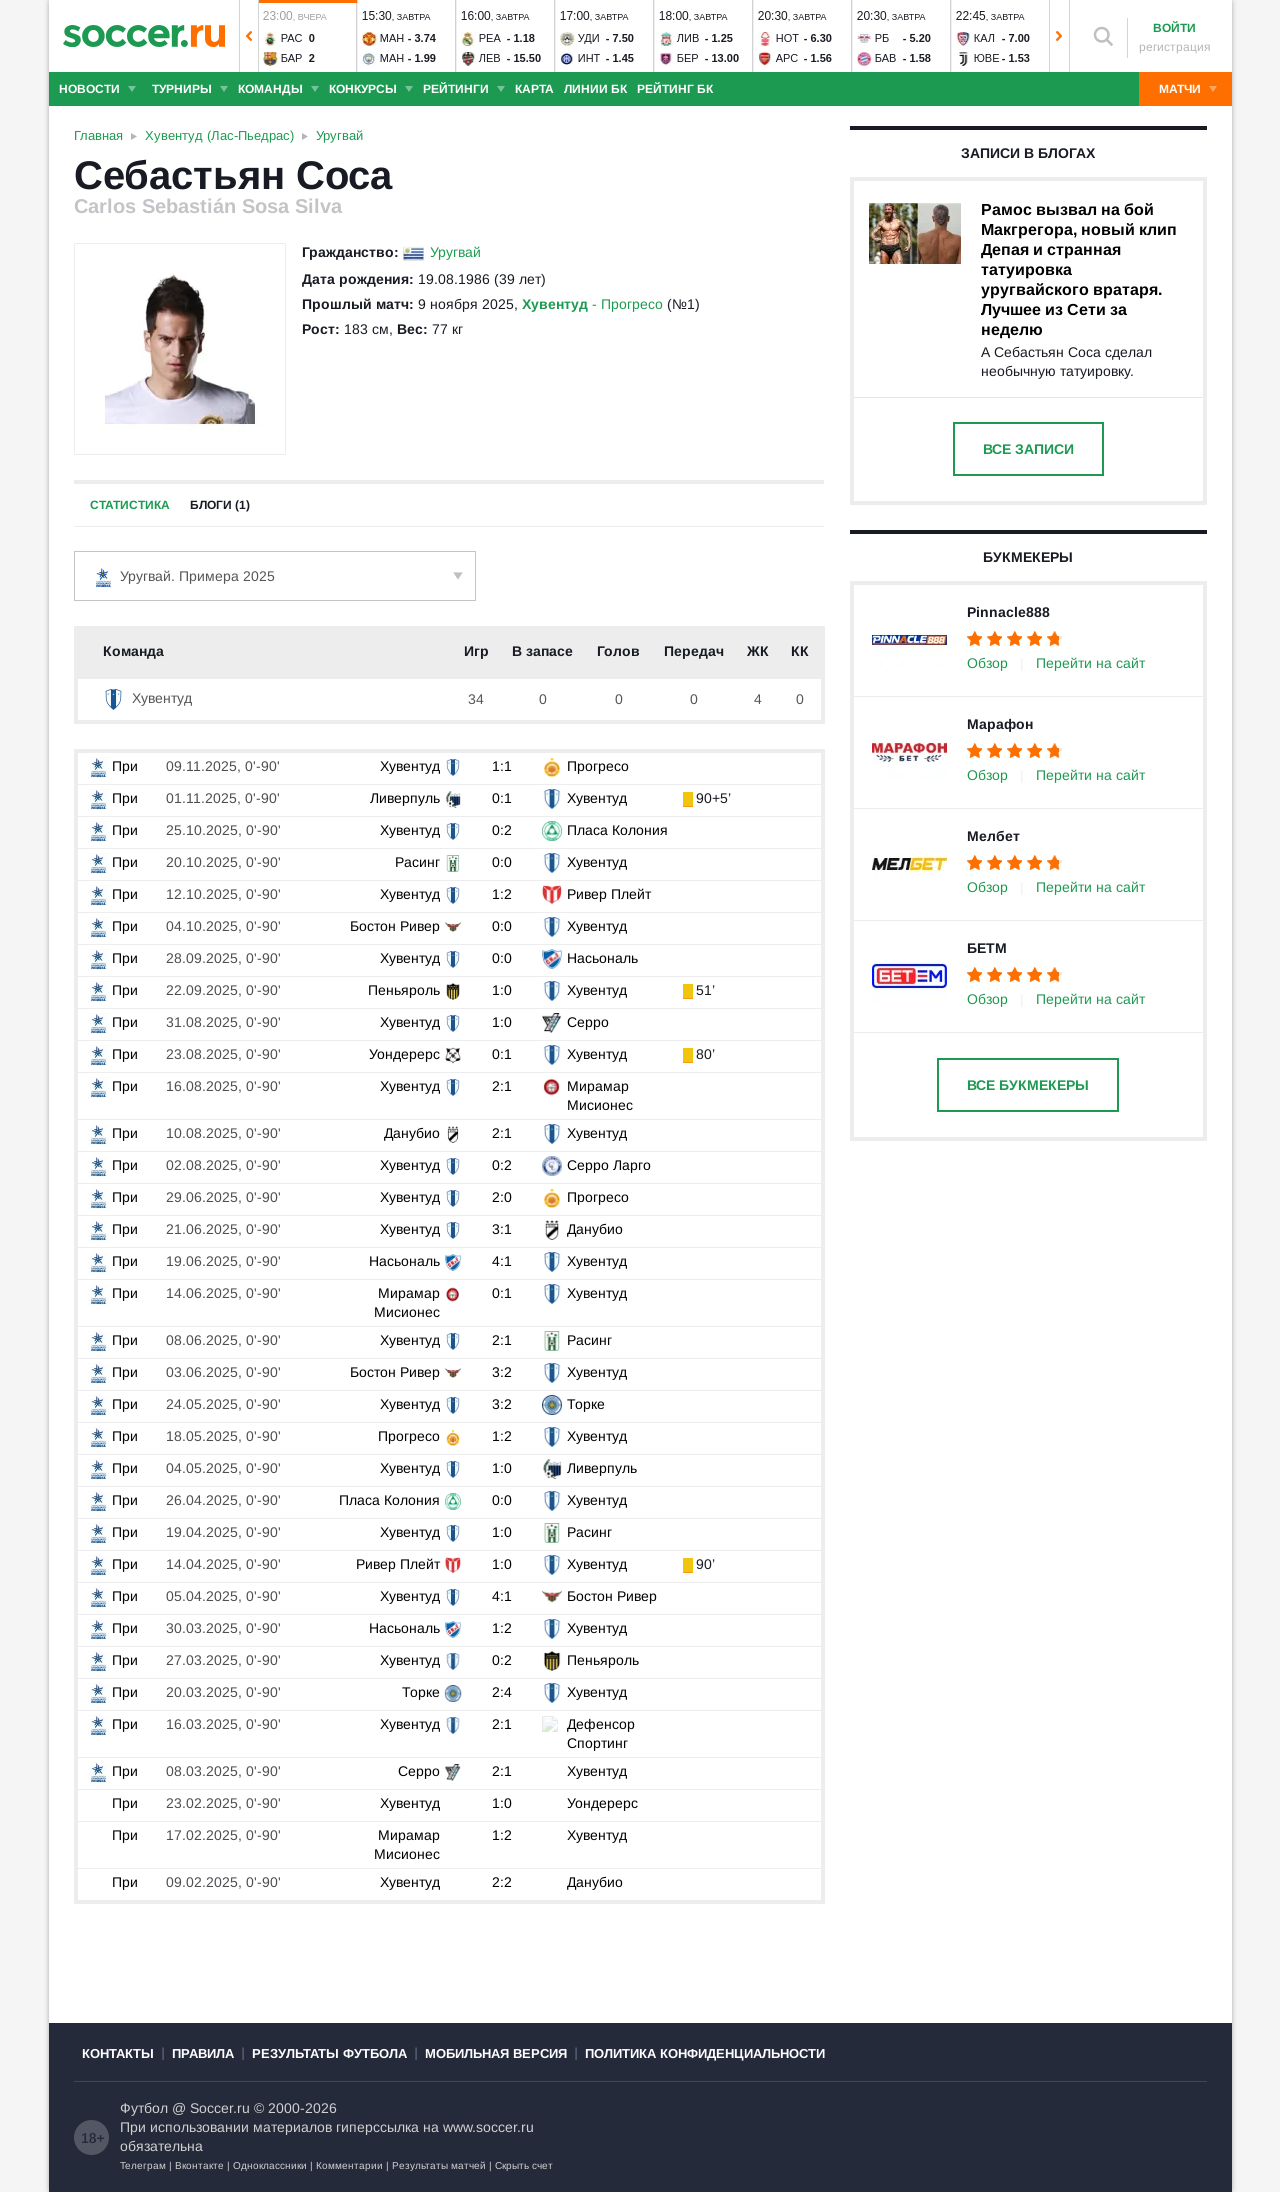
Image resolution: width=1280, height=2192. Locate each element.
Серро (587, 1022)
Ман (392, 38)
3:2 (504, 1372)
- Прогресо (592, 304)
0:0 (504, 862)
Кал (984, 38)
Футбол (144, 2108)
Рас (292, 38)
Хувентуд (147, 698)
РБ (882, 38)
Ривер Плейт (608, 894)
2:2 (504, 1882)
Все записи (1028, 449)
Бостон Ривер (396, 926)
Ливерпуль (406, 798)
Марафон (1000, 724)
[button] (249, 36)
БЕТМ (987, 948)
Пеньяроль (405, 990)
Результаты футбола (329, 2053)
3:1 (504, 1229)
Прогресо (597, 766)
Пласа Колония (616, 830)
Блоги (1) (220, 505)
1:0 (504, 990)
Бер (688, 58)
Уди (589, 38)
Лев (490, 58)
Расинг (418, 862)
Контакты (118, 2053)
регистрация (1175, 47)
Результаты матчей (439, 2165)
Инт (589, 58)
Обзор (987, 663)
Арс (787, 58)
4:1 (504, 1261)
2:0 (504, 1197)
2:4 (504, 1692)
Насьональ (601, 958)
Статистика (130, 505)
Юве (987, 58)
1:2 (504, 894)
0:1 (504, 798)
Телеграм (143, 2165)
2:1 (504, 1086)
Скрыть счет (524, 2165)
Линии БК (595, 89)
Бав (886, 58)
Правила (203, 2053)
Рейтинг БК (675, 89)
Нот (787, 38)
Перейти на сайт (1090, 663)
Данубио (413, 1133)
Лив (688, 38)
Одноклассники (270, 2165)
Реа (490, 38)
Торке (585, 1404)
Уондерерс (405, 1054)
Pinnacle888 (1008, 612)
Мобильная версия (496, 2053)
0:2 (504, 830)
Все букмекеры (1028, 1085)
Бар (292, 58)
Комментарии (349, 2165)
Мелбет (993, 836)
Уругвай (455, 252)
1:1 (504, 766)
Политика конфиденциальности (705, 2053)
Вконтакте (199, 2165)
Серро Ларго (608, 1165)
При (113, 766)
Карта (534, 89)
